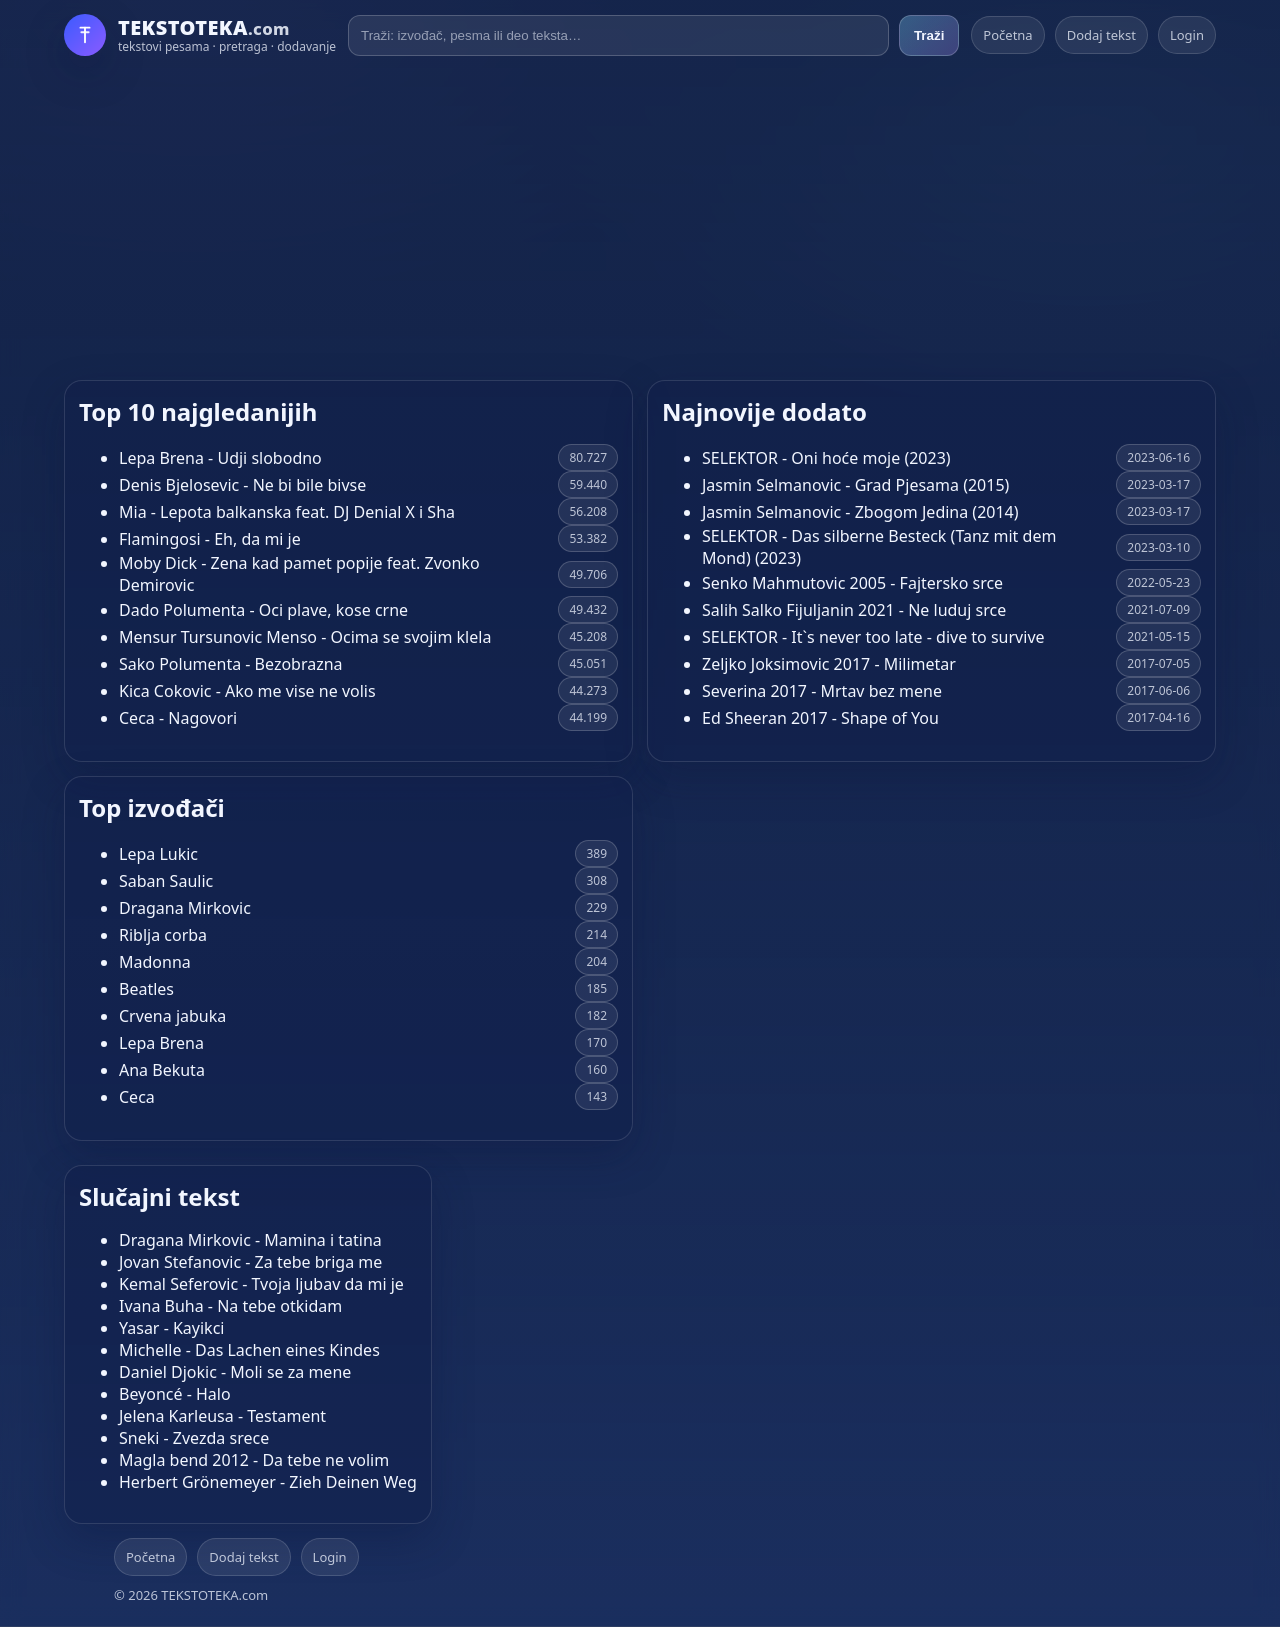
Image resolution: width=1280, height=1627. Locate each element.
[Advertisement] (640, 218)
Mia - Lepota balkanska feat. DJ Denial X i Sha (287, 512)
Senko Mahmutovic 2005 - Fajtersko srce (852, 583)
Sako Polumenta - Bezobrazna (231, 664)
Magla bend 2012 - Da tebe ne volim (254, 1460)
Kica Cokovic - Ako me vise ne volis (247, 691)
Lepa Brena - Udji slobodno (220, 458)
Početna (1007, 35)
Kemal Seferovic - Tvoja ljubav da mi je (261, 1284)
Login (1187, 35)
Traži (929, 35)
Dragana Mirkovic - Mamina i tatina (250, 1240)
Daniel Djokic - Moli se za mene (235, 1372)
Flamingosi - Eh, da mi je (210, 539)
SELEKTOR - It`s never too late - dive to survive (873, 637)
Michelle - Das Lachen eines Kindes (249, 1350)
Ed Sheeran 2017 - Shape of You (820, 718)
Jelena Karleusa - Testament (222, 1416)
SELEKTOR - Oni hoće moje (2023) (826, 458)
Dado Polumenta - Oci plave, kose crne (263, 610)
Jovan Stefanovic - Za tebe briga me (250, 1262)
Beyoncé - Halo (175, 1394)
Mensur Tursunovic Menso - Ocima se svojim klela (305, 637)
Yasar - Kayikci (171, 1328)
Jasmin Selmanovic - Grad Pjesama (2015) (855, 485)
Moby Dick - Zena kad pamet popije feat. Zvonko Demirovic (299, 574)
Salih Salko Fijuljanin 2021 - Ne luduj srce (854, 610)
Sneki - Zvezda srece (194, 1438)
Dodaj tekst (1101, 35)
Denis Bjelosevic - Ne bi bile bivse (242, 485)
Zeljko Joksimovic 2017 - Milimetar (829, 664)
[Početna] (200, 35)
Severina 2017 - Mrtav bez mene (822, 691)
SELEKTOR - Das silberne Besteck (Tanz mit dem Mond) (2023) (879, 547)
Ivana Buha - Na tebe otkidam (230, 1306)
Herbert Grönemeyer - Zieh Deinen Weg (268, 1482)
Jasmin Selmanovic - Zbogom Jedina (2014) (860, 512)
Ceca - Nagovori (178, 718)
